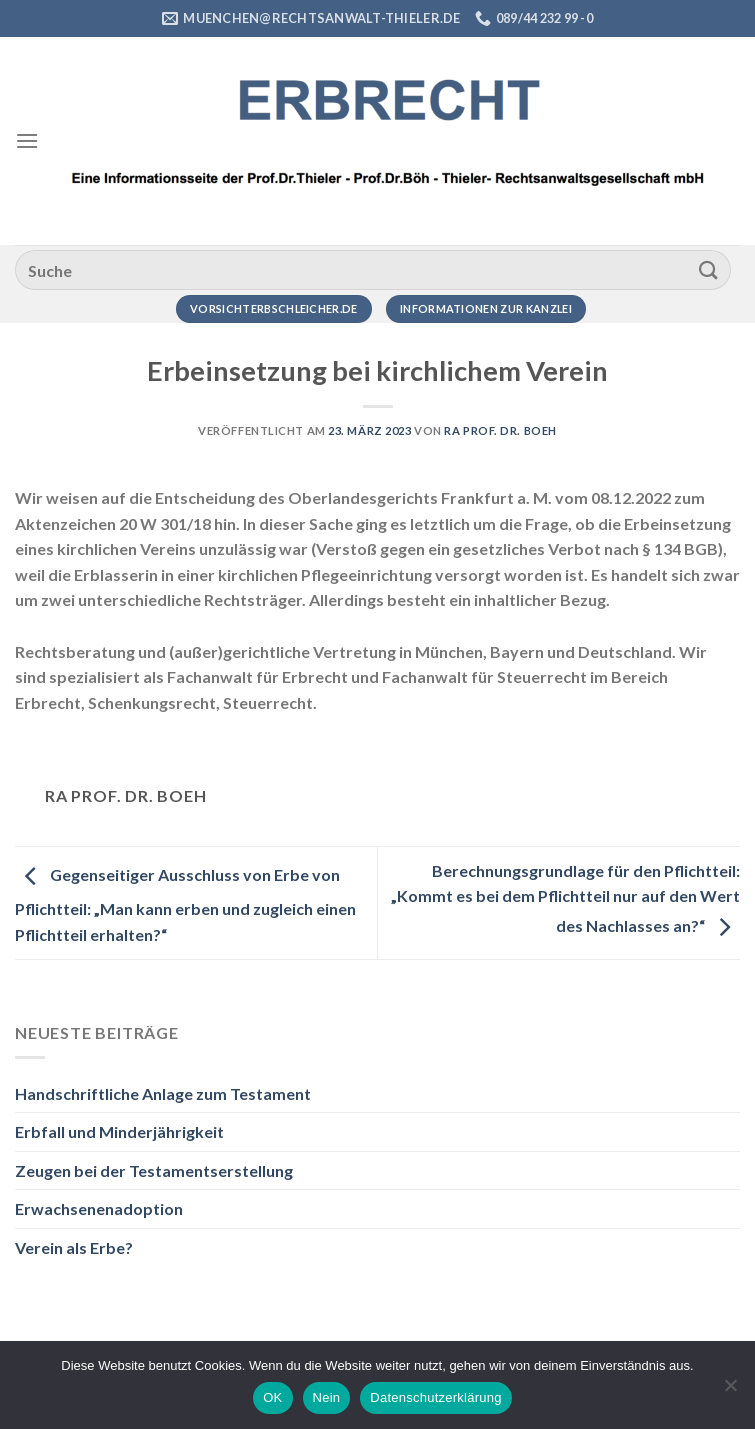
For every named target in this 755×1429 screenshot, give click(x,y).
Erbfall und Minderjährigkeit (119, 1131)
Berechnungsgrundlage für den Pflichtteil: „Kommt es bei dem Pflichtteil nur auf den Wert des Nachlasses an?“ (565, 898)
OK (272, 1397)
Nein (327, 1397)
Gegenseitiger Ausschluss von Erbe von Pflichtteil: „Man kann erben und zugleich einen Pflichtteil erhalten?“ (185, 904)
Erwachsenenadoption (99, 1208)
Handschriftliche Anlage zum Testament (163, 1093)
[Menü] (27, 140)
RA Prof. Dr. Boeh (500, 430)
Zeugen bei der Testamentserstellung (154, 1170)
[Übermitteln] (709, 269)
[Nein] (730, 1391)
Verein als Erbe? (74, 1247)
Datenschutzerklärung (435, 1397)
